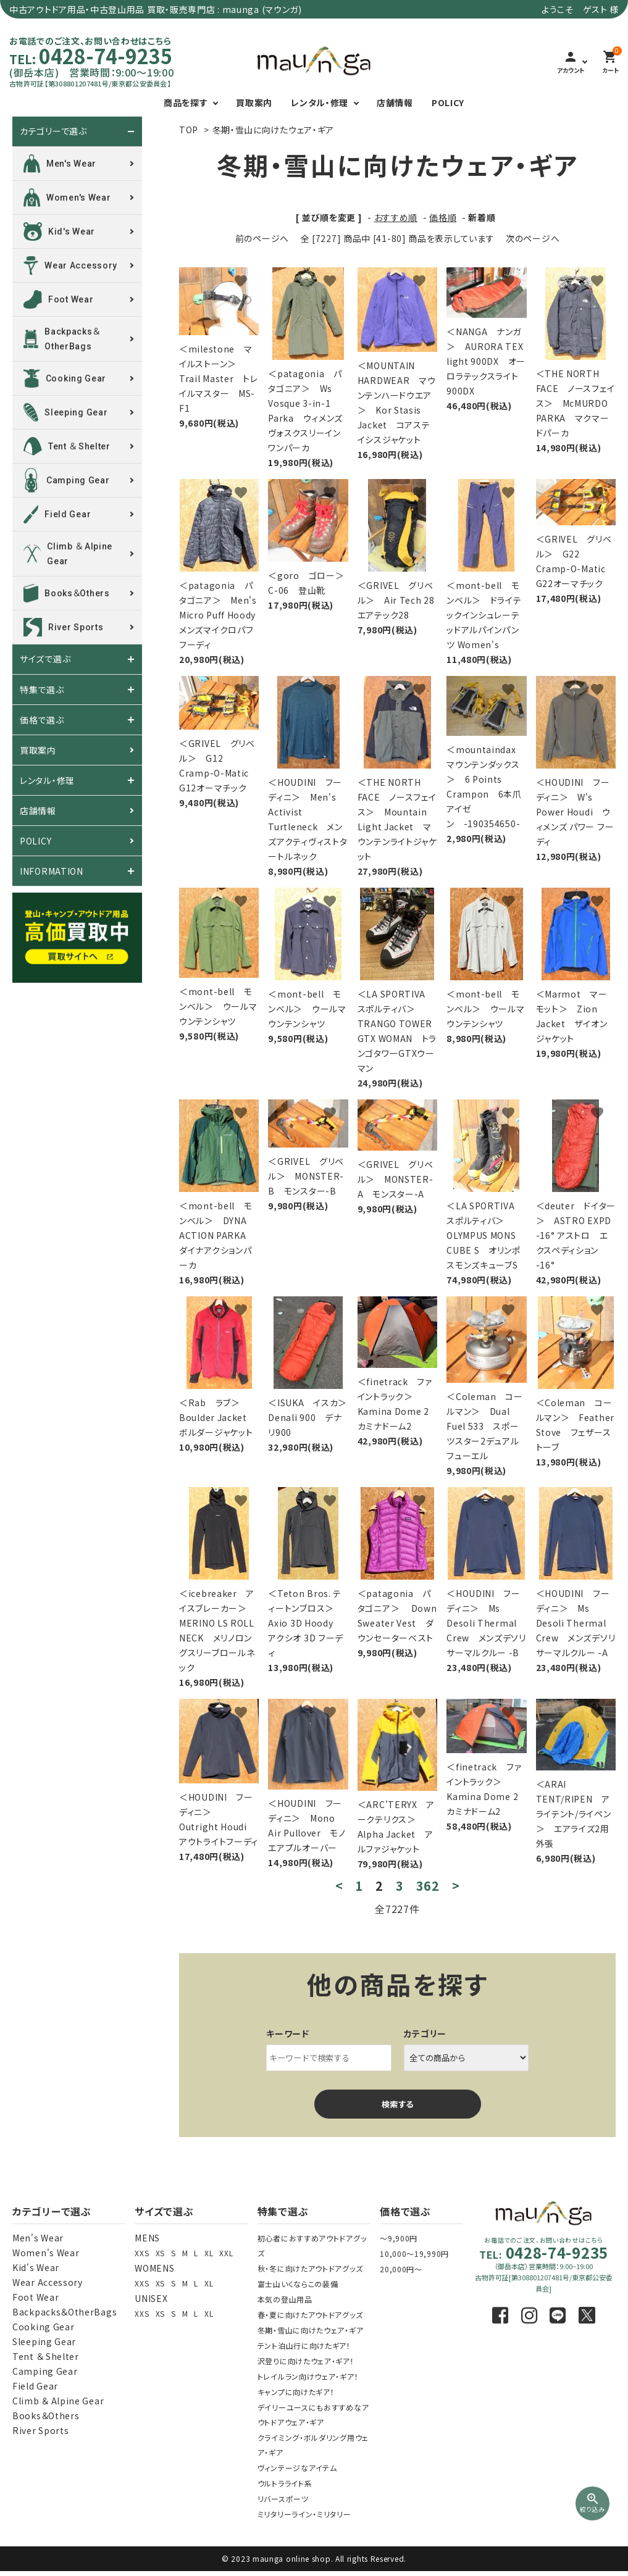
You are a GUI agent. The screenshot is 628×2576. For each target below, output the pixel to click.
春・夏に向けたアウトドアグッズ (310, 2314)
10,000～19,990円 (414, 2253)
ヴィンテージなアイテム (297, 2467)
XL (208, 2253)
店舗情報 (395, 102)
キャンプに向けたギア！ (296, 2391)
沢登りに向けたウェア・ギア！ (305, 2361)
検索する (398, 2104)
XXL (226, 2253)
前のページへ (262, 238)
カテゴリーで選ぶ (53, 131)
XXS (142, 2253)
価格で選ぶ (42, 720)
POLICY (448, 102)
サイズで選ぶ (45, 659)
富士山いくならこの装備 (297, 2283)
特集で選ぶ (42, 689)
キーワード (287, 2033)
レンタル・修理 (319, 102)
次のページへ (532, 238)
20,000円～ (401, 2269)
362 (428, 1886)
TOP (188, 129)
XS (160, 2253)
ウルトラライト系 (284, 2483)
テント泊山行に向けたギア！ (304, 2345)
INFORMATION (51, 871)
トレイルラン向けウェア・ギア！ (308, 2376)
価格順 (442, 217)
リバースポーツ (283, 2498)
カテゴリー (425, 2033)
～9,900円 (398, 2238)
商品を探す (186, 102)
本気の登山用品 (284, 2299)
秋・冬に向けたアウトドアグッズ (310, 2268)
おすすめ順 (396, 217)
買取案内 (254, 102)
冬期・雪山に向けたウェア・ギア (273, 129)
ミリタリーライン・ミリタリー (304, 2514)
